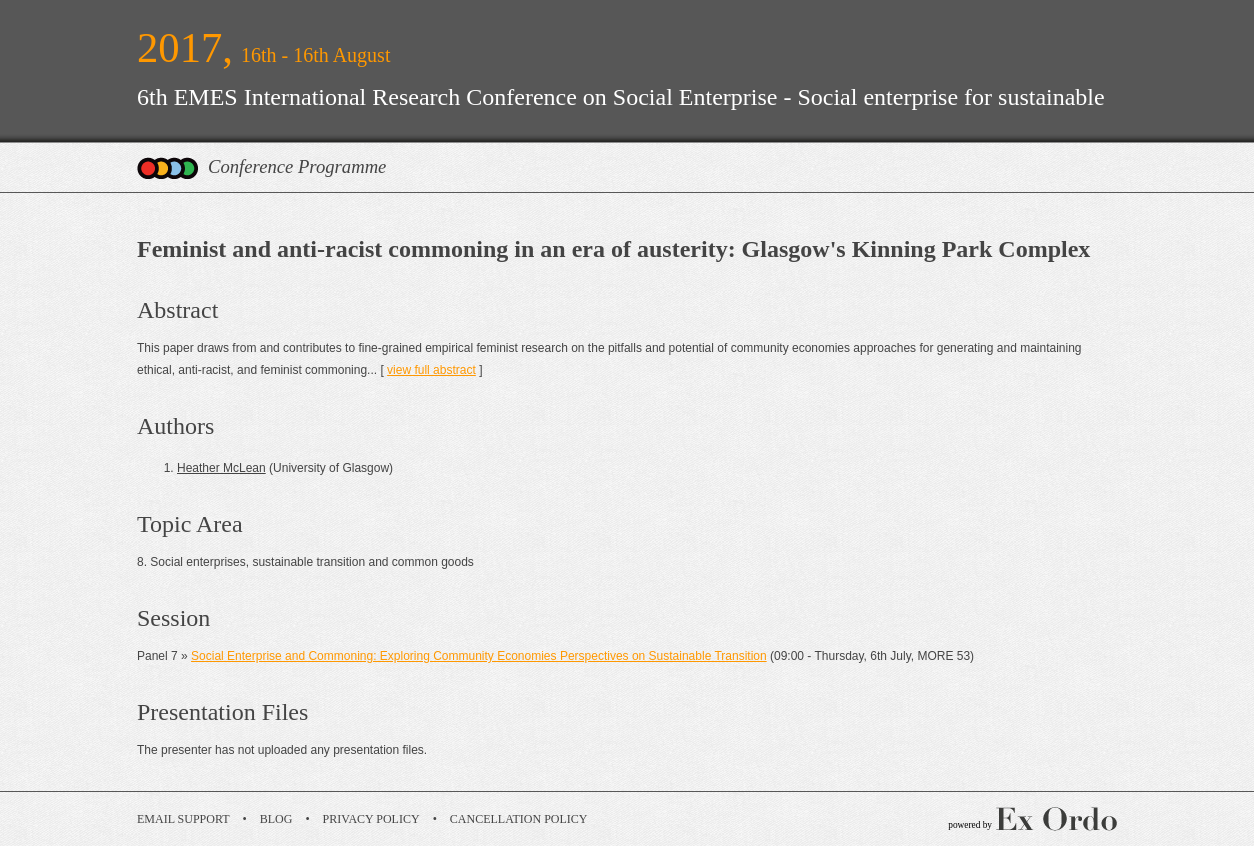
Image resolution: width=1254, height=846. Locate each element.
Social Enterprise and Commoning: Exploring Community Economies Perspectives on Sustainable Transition (479, 656)
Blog (276, 819)
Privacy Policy (371, 819)
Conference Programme (297, 166)
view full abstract (431, 370)
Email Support (183, 819)
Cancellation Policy (519, 819)
